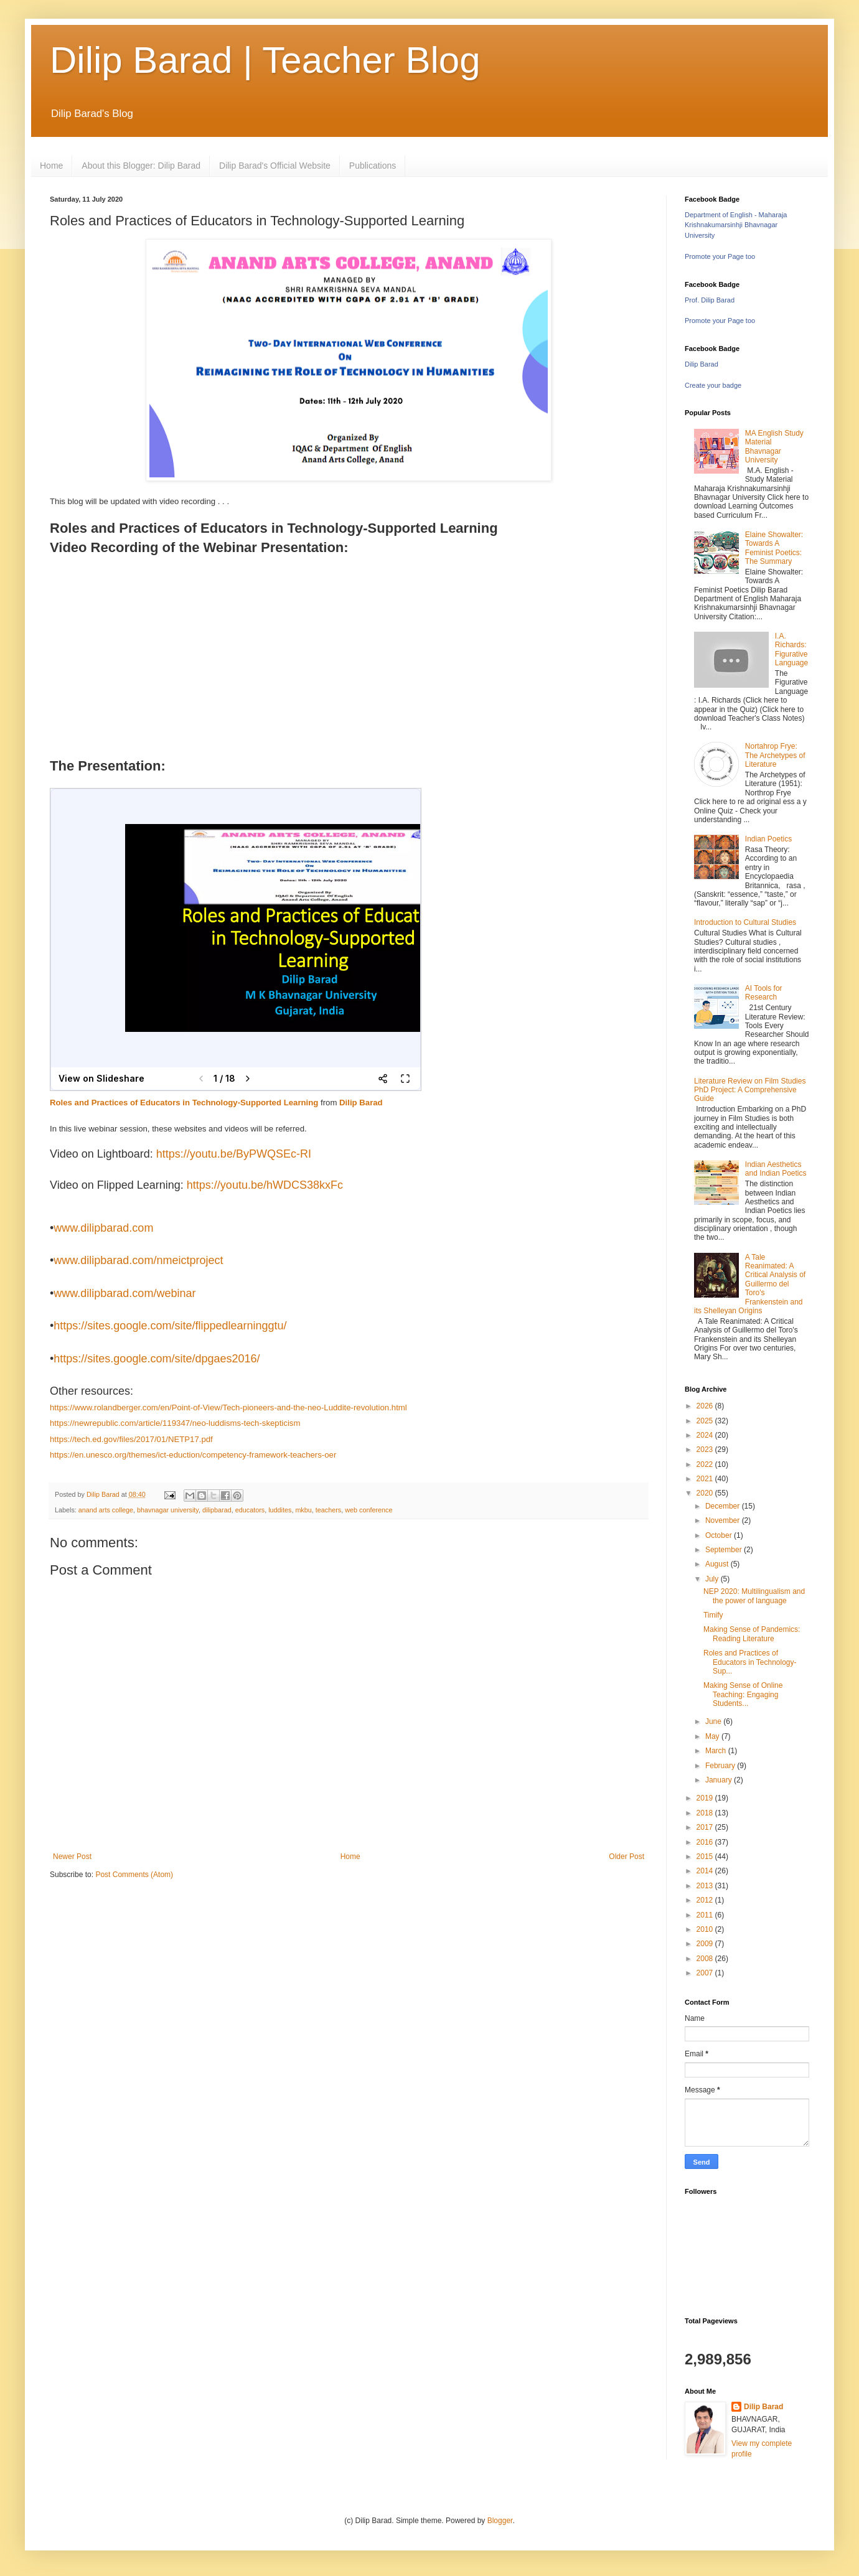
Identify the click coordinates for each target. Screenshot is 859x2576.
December (723, 1506)
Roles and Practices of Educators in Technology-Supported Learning (184, 1102)
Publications (373, 166)
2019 (706, 1798)
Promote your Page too (720, 256)
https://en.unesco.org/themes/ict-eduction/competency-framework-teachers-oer (193, 1454)
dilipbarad (217, 1510)
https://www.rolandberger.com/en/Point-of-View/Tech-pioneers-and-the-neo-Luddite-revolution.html (228, 1407)
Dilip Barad (361, 1102)
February (721, 1765)
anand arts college (105, 1510)
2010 (706, 1929)
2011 (706, 1915)
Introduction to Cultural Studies (745, 922)
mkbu (303, 1510)
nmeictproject (189, 1260)
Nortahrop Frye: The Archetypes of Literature (775, 755)
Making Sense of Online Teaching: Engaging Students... (742, 1694)
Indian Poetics (768, 839)
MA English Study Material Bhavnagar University (774, 446)
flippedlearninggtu (239, 1325)
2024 (706, 1435)
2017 (706, 1827)
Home (51, 166)
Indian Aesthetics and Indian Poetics (776, 1169)
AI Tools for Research (763, 992)
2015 (706, 1856)
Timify (713, 1615)
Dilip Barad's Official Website (275, 166)
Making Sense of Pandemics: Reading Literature (751, 1633)
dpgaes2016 (225, 1358)
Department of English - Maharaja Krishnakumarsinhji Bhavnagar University (736, 225)
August (718, 1564)
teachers (328, 1510)
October (719, 1535)
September (724, 1549)
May (713, 1736)
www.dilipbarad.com (103, 1228)
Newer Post (72, 1856)
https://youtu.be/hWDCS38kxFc (265, 1185)
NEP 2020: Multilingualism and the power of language (754, 1595)
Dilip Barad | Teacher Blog (265, 60)
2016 (706, 1842)
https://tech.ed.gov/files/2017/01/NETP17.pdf (131, 1439)
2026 (706, 1406)
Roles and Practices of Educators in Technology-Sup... (750, 1662)
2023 (706, 1449)
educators (250, 1510)
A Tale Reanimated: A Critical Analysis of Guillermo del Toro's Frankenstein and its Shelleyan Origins (749, 1284)
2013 (706, 1885)
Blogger (500, 2520)
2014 (706, 1870)
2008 (706, 1958)
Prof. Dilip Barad (710, 300)
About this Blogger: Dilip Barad (141, 166)
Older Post (626, 1856)
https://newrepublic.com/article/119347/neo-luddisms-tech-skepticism (175, 1423)
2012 (706, 1900)
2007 (706, 1973)
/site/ (183, 1325)
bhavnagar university (168, 1510)
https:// (70, 1325)
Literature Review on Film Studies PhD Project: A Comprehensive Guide (749, 1090)
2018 (706, 1813)
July (713, 1579)
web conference (368, 1510)
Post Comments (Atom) (134, 1874)
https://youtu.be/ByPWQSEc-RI (233, 1154)
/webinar (174, 1293)
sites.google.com (129, 1325)
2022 (706, 1464)
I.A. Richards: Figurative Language (791, 649)
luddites (279, 1510)
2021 (706, 1478)
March (716, 1750)
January (719, 1780)
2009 (706, 1943)
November (723, 1520)
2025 (706, 1421)
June (714, 1721)
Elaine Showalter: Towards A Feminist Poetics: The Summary (774, 548)
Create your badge (713, 385)
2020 (706, 1493)
